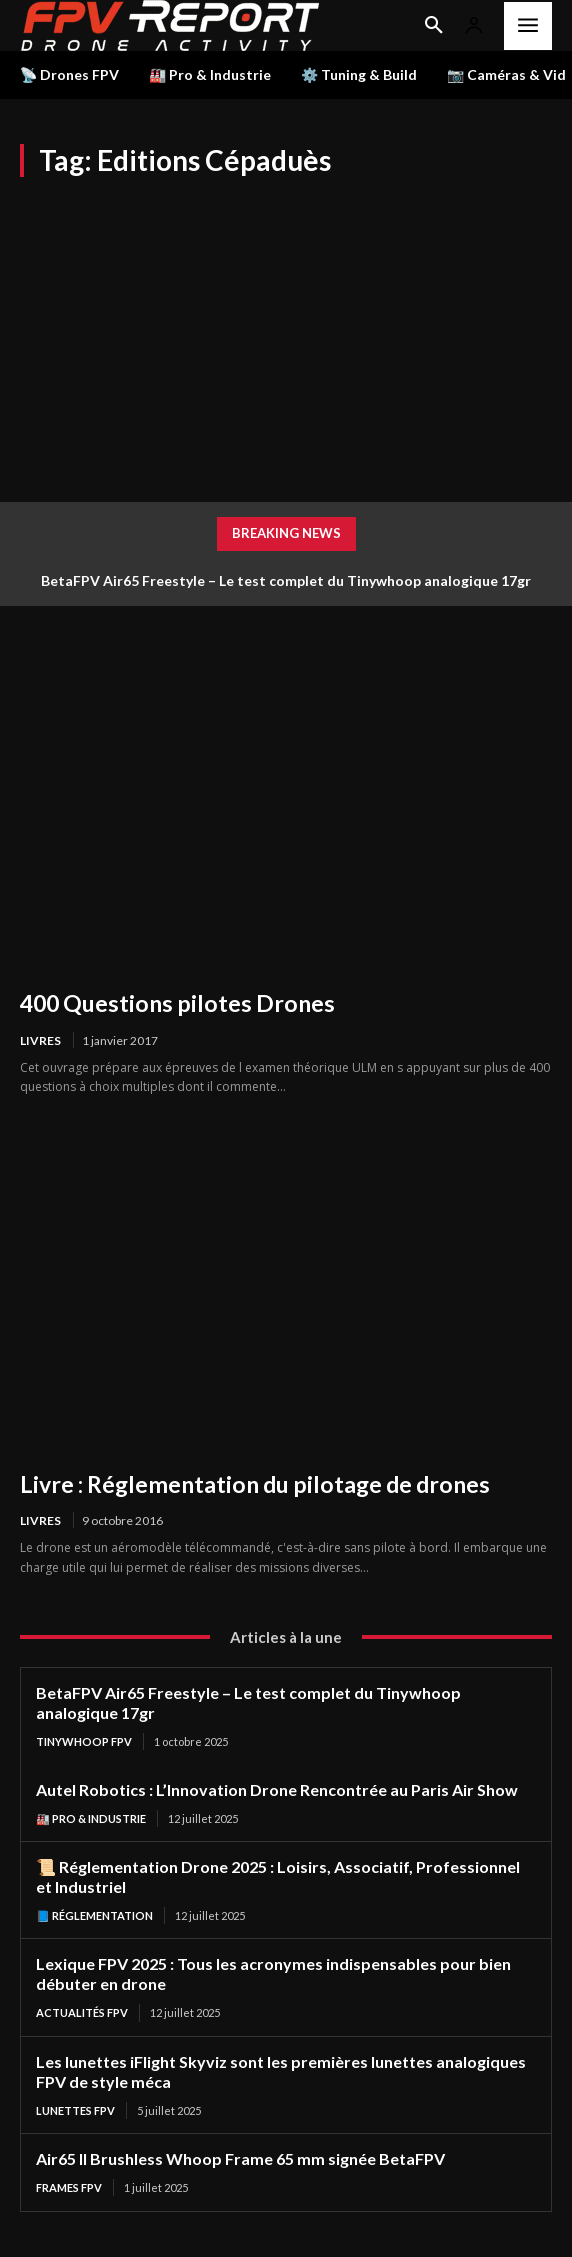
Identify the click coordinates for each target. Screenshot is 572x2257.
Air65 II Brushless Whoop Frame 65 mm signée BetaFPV (240, 2158)
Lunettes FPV (75, 2110)
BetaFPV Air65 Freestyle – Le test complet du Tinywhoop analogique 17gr (286, 580)
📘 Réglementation (94, 1915)
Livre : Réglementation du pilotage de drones (255, 1484)
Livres (40, 1040)
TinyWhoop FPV (84, 1741)
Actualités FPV (82, 2012)
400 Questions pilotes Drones (177, 1003)
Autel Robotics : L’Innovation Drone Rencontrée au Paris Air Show (277, 1789)
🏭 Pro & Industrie (91, 1818)
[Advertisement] (286, 327)
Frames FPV (69, 2187)
